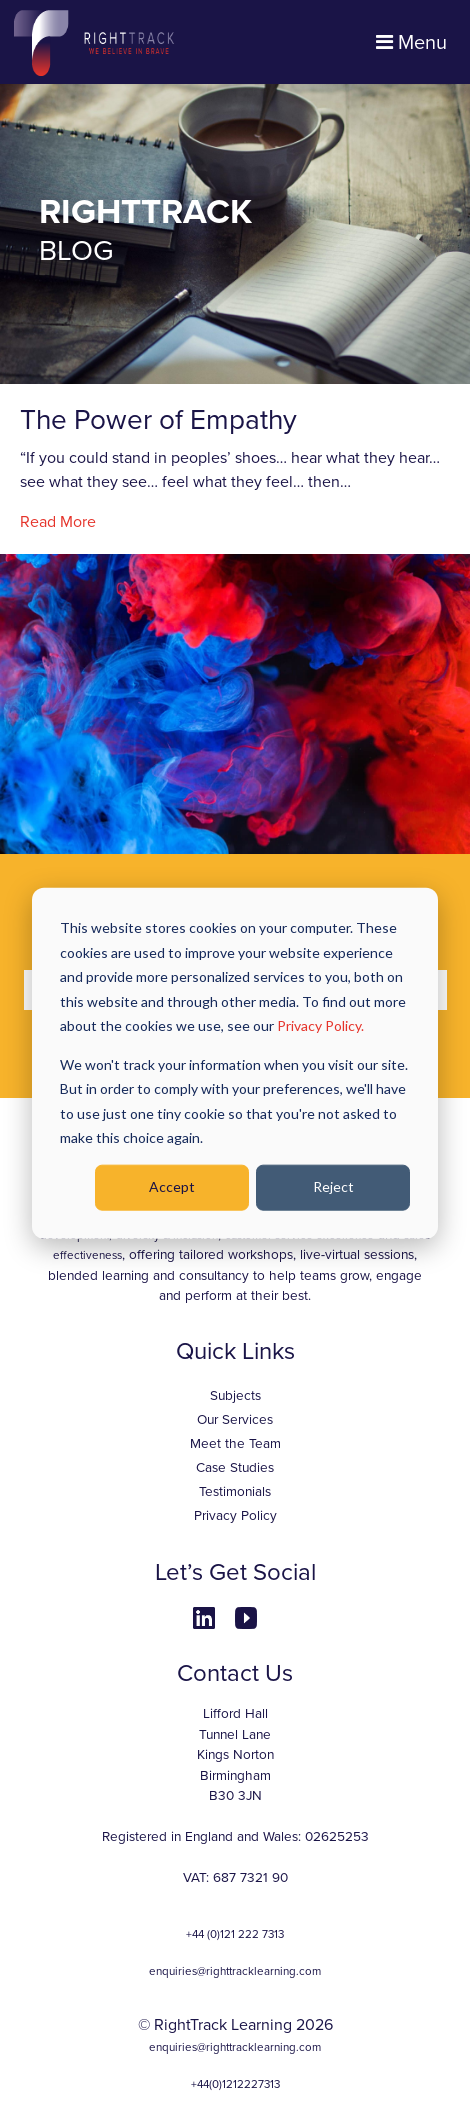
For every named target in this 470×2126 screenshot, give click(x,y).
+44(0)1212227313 (235, 2084)
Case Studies (235, 1468)
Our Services (235, 1420)
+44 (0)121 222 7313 (235, 1934)
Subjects (235, 1396)
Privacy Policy (235, 1516)
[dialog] (235, 1063)
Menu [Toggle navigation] (411, 43)
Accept (172, 1186)
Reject (333, 1186)
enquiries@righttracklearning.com (235, 1971)
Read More (58, 522)
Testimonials (235, 1492)
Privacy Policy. (320, 1025)
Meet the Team (235, 1444)
